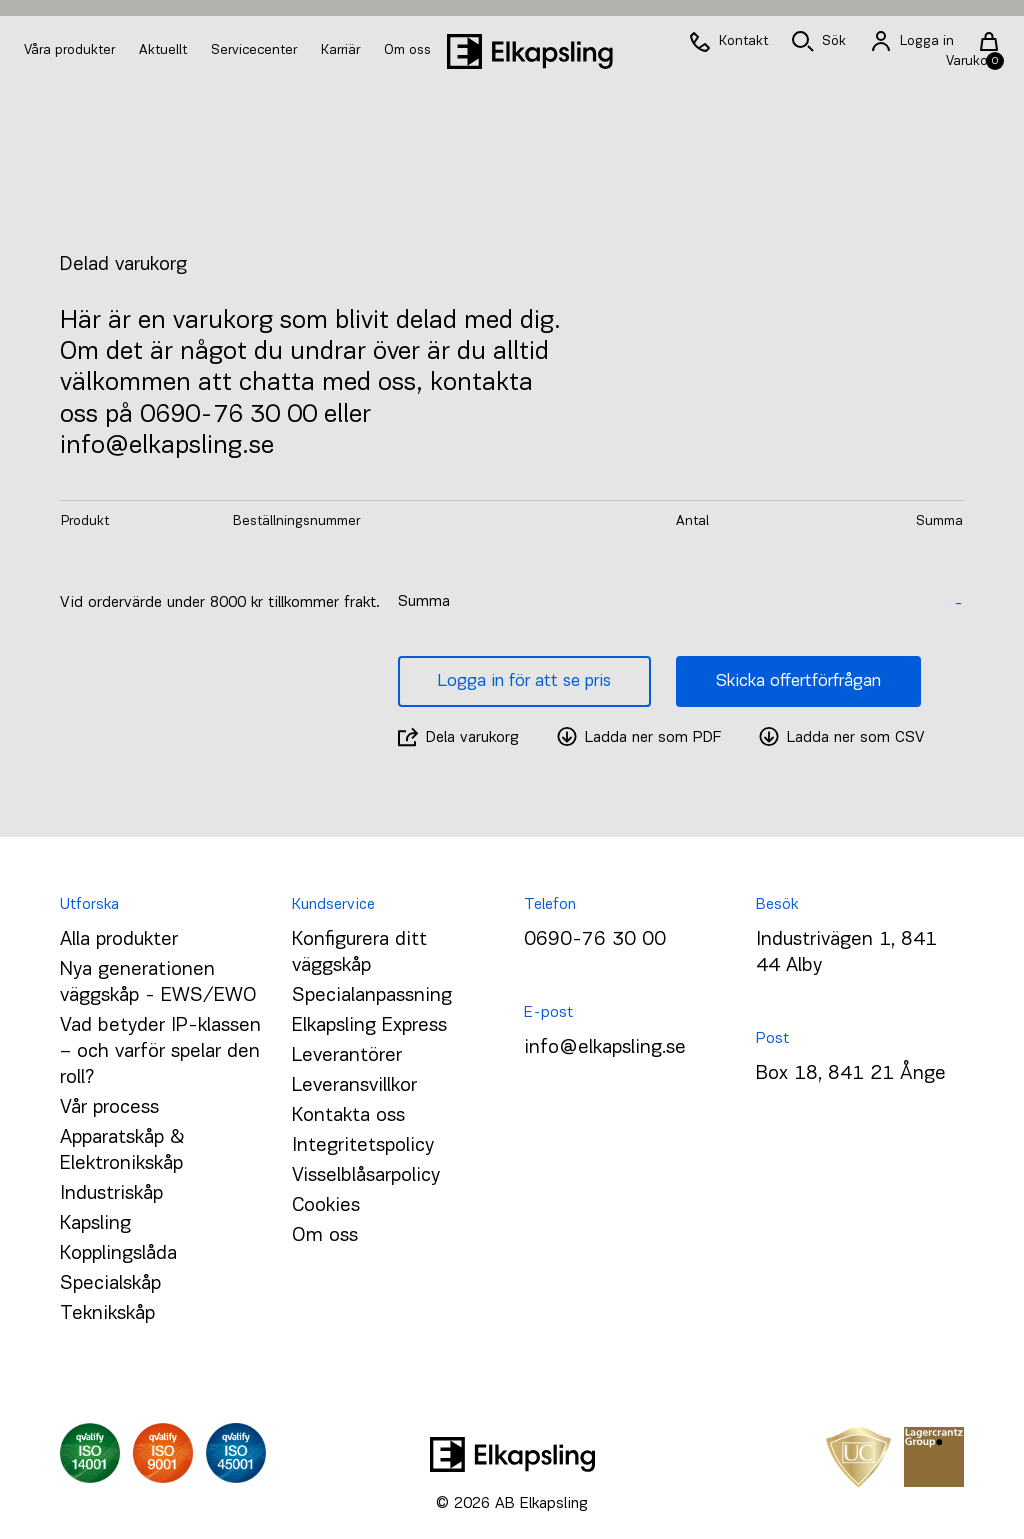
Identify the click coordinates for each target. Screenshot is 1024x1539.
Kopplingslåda (118, 1254)
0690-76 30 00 (595, 940)
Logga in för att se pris (524, 681)
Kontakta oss (348, 1116)
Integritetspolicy (363, 1146)
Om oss (407, 50)
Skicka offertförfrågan (798, 681)
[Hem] (530, 51)
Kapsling (95, 1224)
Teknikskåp (107, 1314)
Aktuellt (165, 50)
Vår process (109, 1108)
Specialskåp (110, 1284)
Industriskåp (111, 1194)
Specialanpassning (372, 996)
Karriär (342, 50)
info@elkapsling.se (605, 1048)
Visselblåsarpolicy (366, 1176)
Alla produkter (119, 940)
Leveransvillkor (354, 1086)
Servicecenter (256, 50)
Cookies (326, 1206)
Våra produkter (69, 50)
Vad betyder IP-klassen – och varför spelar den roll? (160, 1052)
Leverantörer (347, 1056)
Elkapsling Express (369, 1026)
